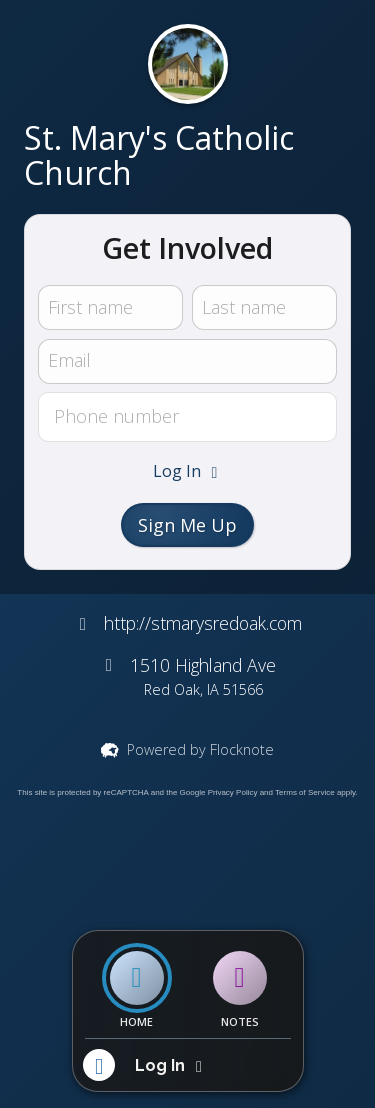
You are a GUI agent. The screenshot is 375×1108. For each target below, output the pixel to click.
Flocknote (242, 749)
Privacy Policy (233, 792)
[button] (188, 471)
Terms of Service (305, 792)
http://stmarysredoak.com (203, 623)
